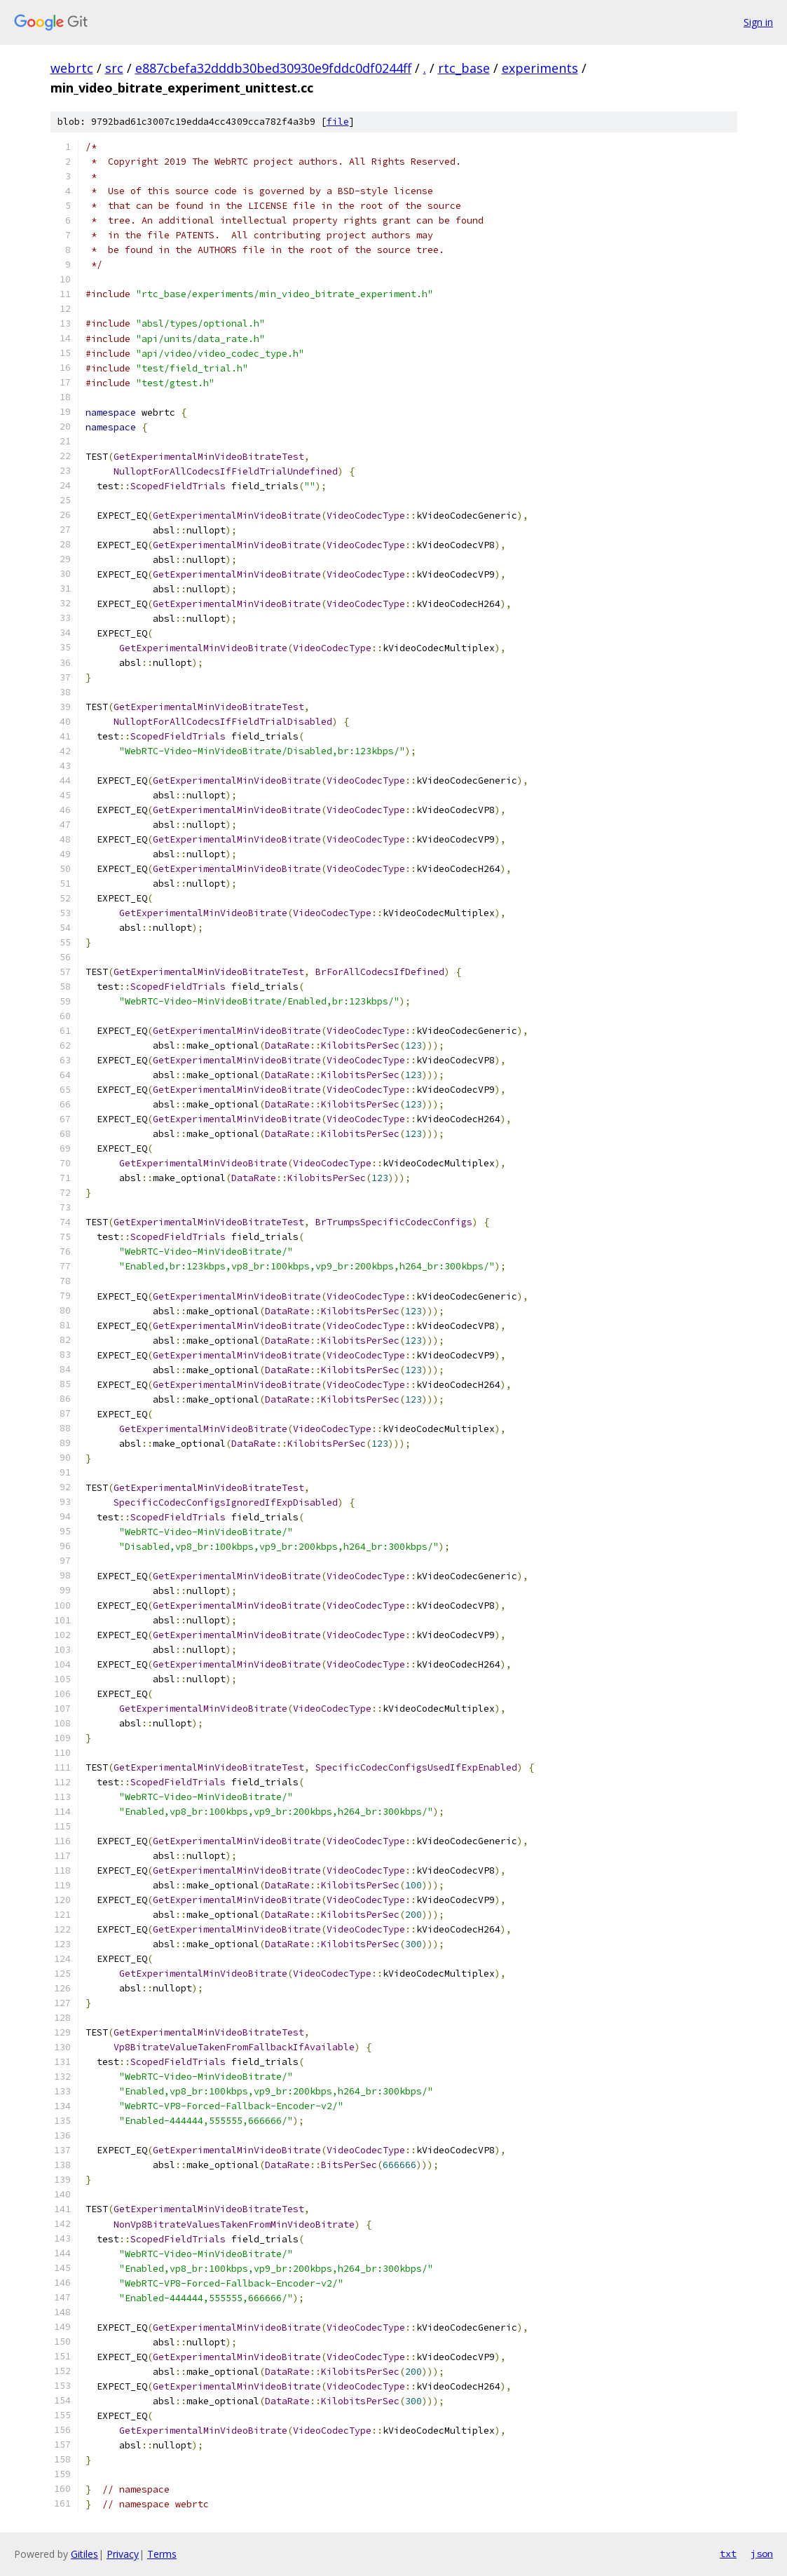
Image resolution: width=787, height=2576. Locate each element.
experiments (540, 68)
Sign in (758, 22)
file (338, 122)
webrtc (71, 68)
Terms (162, 2554)
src (114, 68)
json (762, 2553)
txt (728, 2553)
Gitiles (84, 2554)
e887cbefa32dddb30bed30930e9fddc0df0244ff (273, 68)
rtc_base (464, 68)
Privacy (123, 2554)
